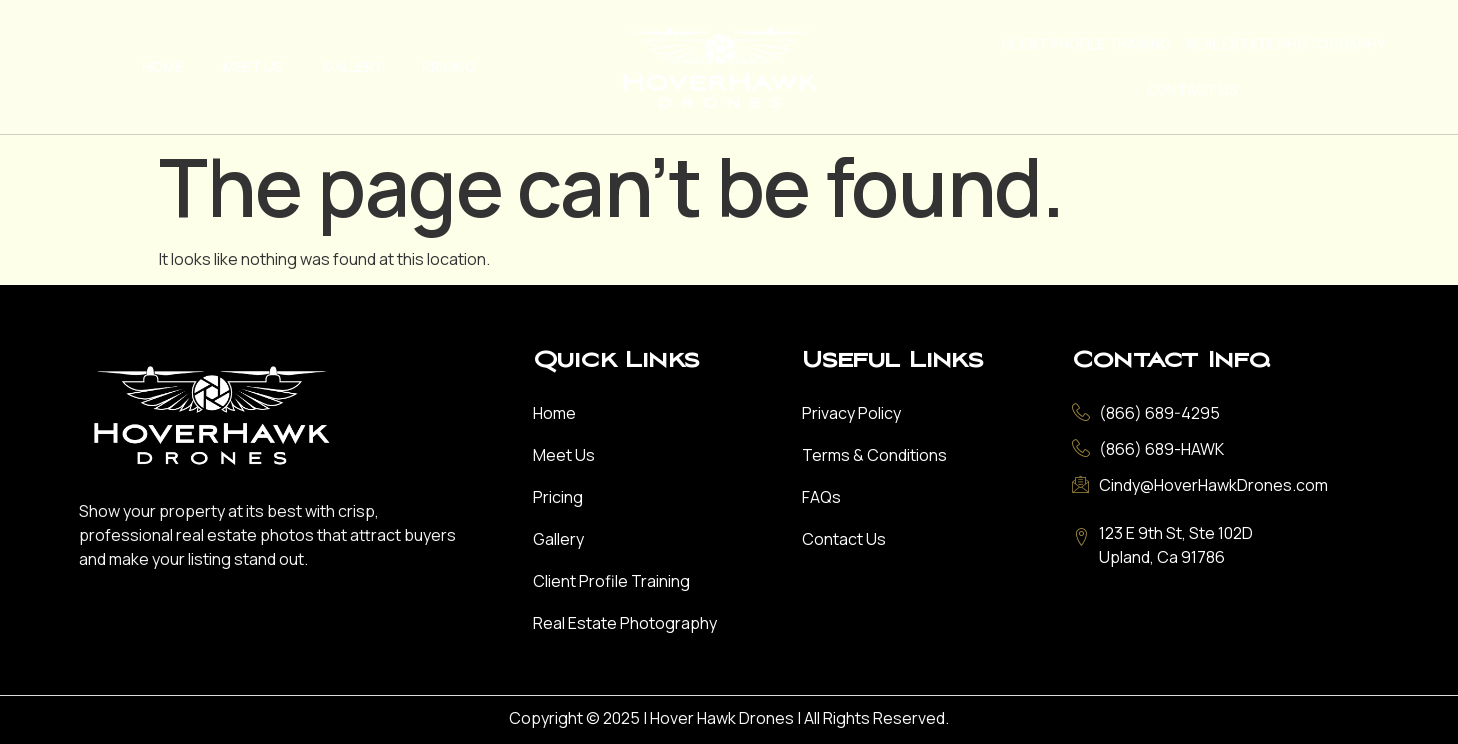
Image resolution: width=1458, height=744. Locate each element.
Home (162, 66)
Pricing (449, 66)
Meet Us (253, 66)
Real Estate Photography (1286, 43)
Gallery (352, 66)
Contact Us (1192, 89)
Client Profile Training (1086, 43)
